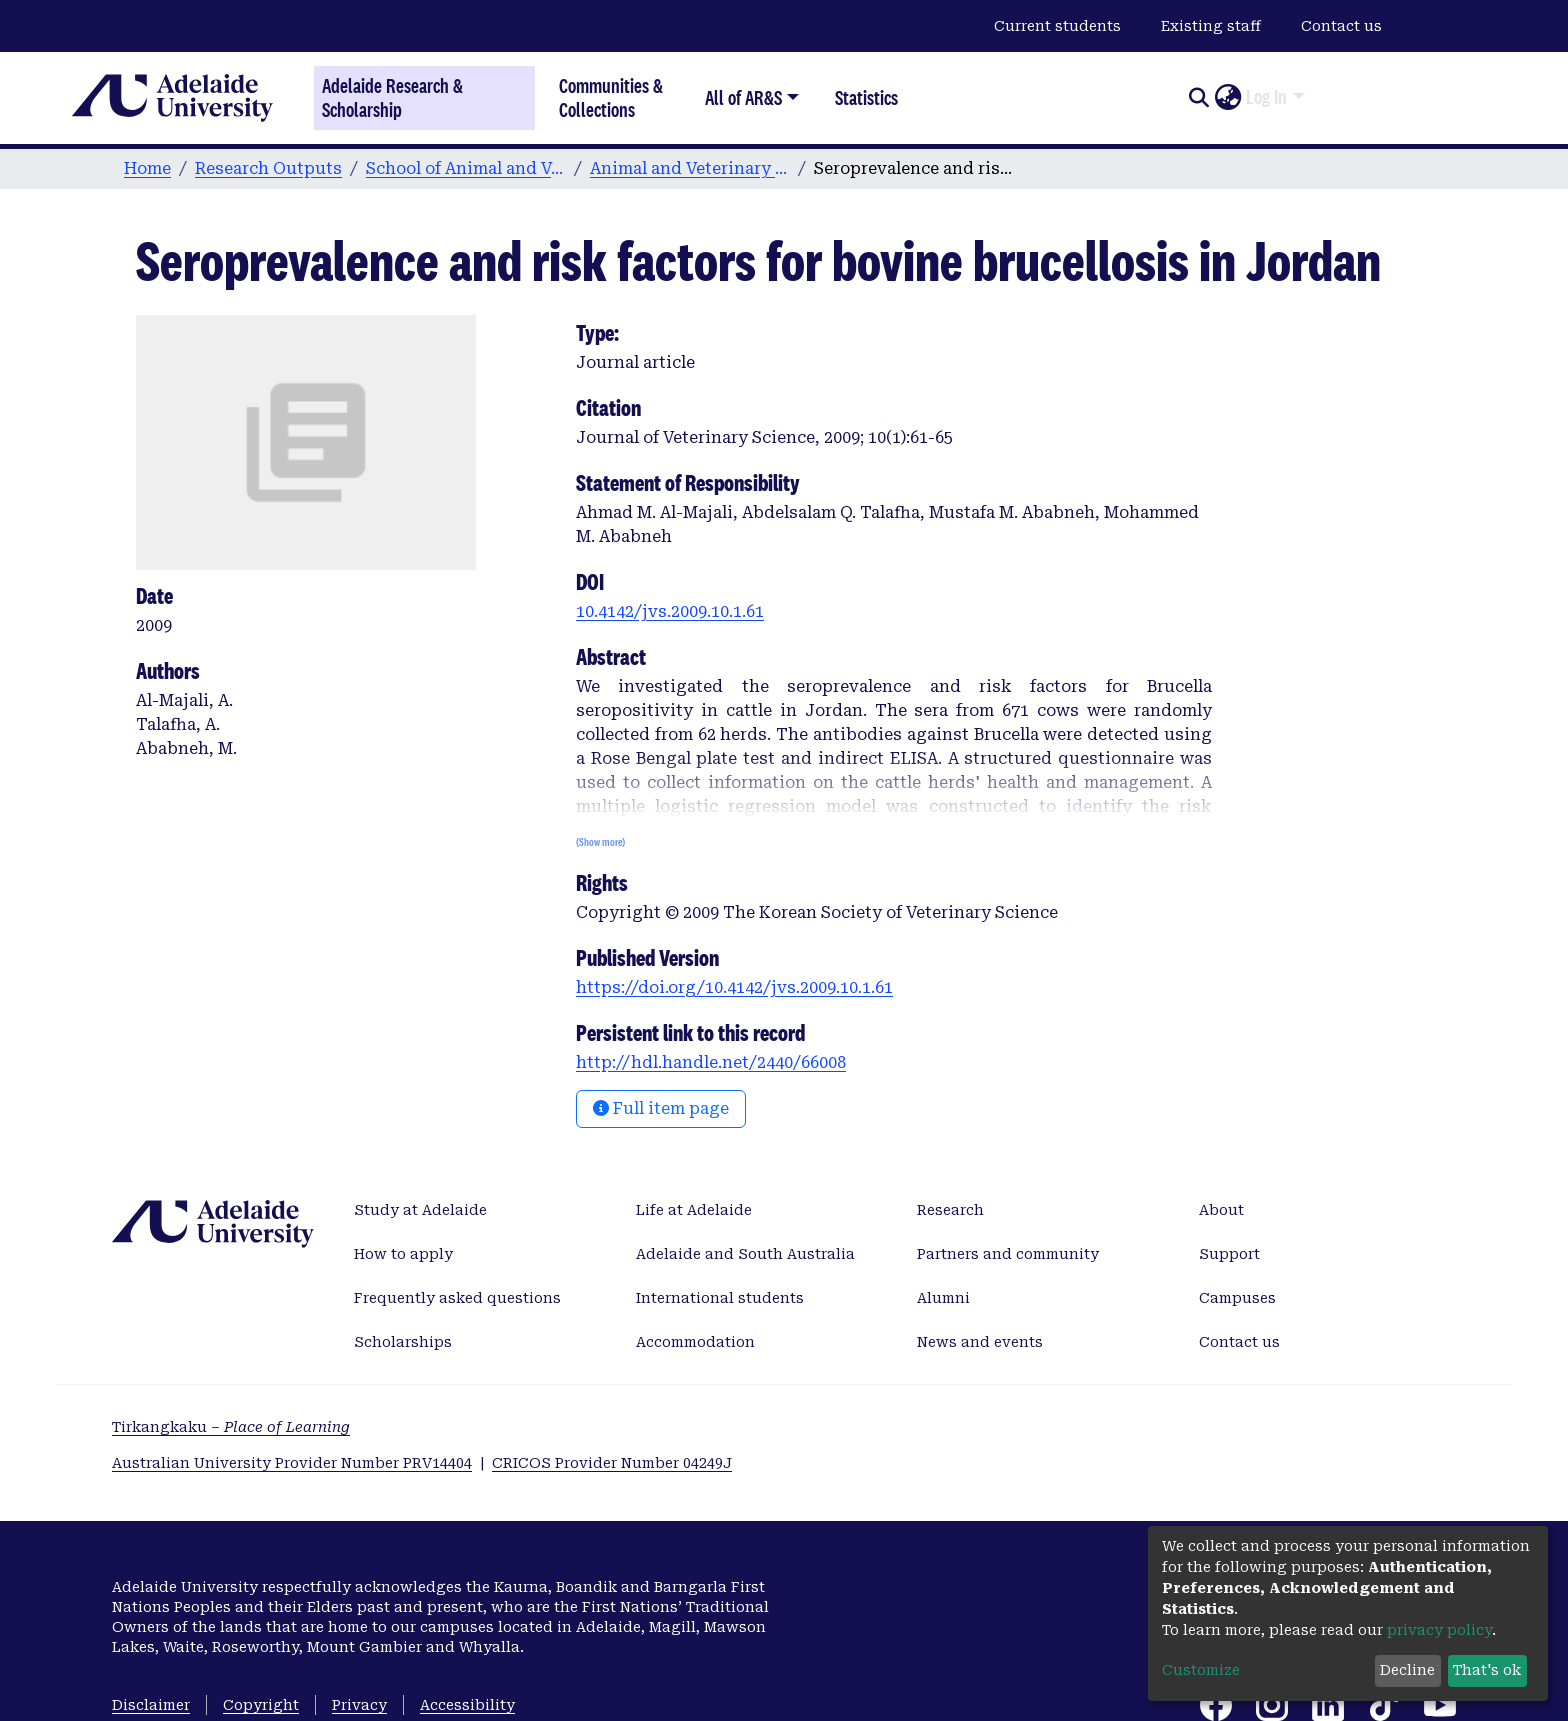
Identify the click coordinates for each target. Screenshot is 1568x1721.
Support (1229, 1254)
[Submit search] (1198, 98)
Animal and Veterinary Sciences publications (690, 168)
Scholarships (403, 1342)
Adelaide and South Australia (745, 1254)
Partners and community (1008, 1254)
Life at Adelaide (694, 1210)
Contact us (1341, 26)
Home (147, 168)
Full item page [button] (661, 1108)
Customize (1201, 1670)
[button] (1227, 98)
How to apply (403, 1254)
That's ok (1487, 1670)
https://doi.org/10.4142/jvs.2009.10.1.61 (734, 987)
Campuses (1237, 1298)
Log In (1266, 97)
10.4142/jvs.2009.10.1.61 (670, 611)
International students (720, 1298)
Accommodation (695, 1342)
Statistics (866, 97)
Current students (1057, 26)
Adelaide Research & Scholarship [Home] (392, 98)
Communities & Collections (611, 97)
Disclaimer (151, 1705)
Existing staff (1211, 26)
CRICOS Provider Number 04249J (612, 1463)
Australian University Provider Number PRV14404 (292, 1463)
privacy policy (1439, 1630)
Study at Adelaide (420, 1210)
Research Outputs (268, 168)
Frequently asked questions (457, 1298)
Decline (1407, 1670)
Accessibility (467, 1705)
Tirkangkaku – (231, 1427)
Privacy (359, 1705)
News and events (980, 1342)
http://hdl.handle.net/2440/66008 (711, 1062)
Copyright (261, 1705)
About (1221, 1210)
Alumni (943, 1298)
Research (950, 1210)
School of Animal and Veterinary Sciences (466, 168)
